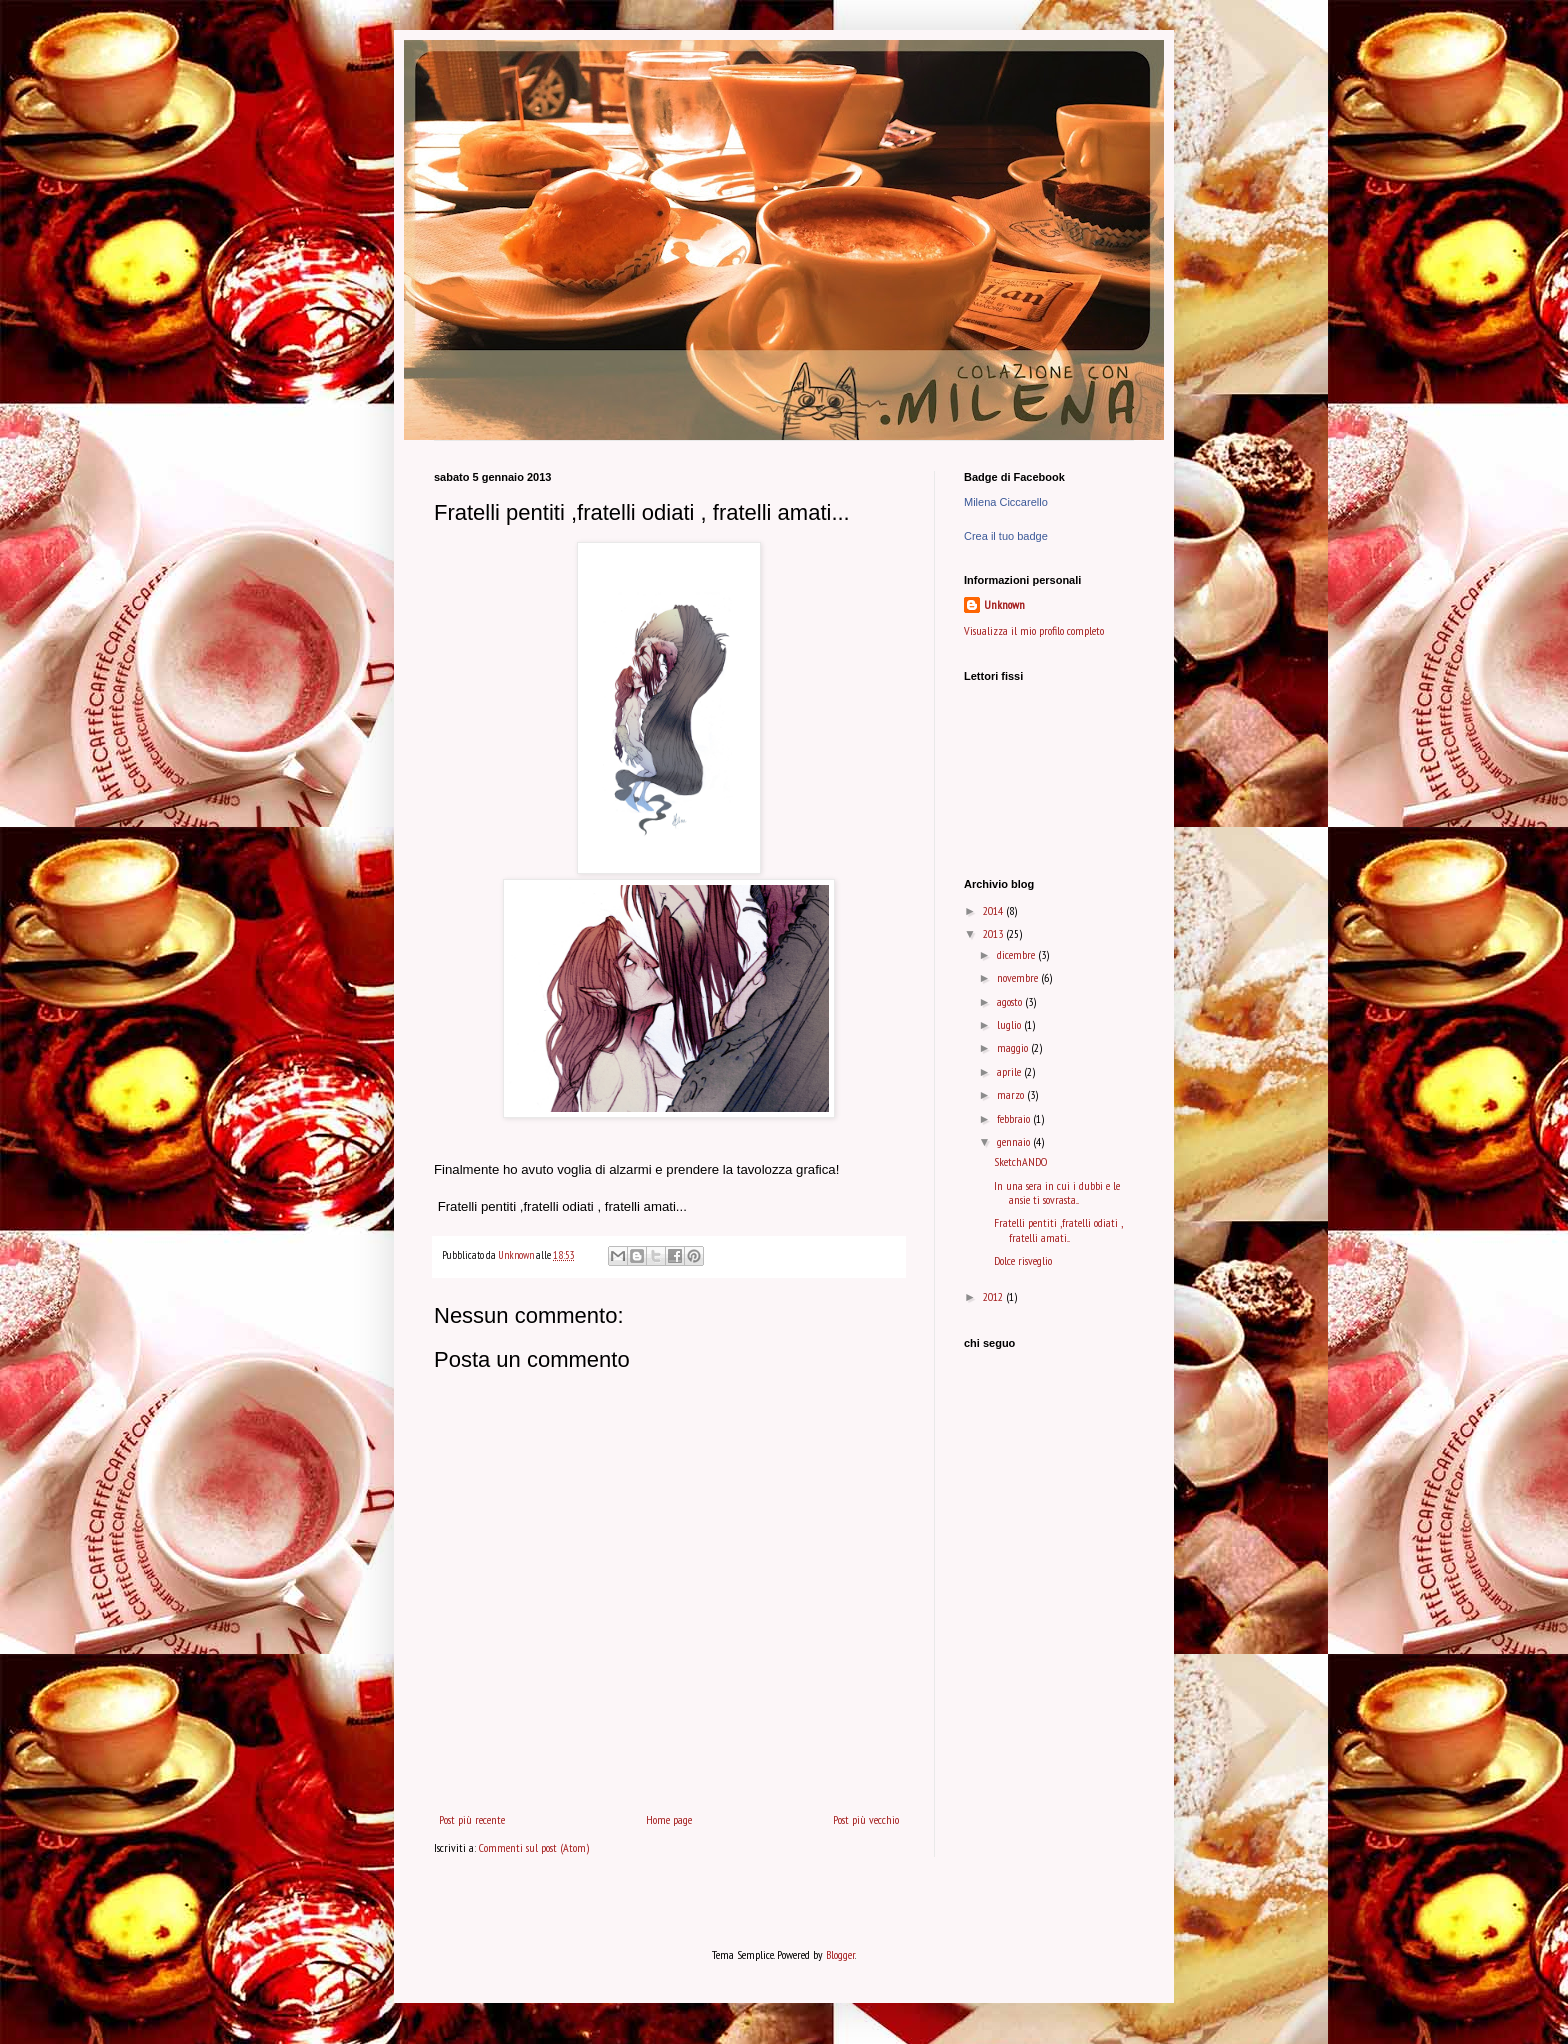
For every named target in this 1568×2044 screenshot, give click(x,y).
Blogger (840, 1954)
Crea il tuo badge (1006, 536)
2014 (994, 910)
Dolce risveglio (1023, 1260)
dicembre (1017, 954)
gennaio (1015, 1141)
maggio (1014, 1047)
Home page (669, 1819)
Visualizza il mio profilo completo (1034, 630)
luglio (1010, 1024)
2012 (994, 1296)
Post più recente (472, 1819)
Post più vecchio (866, 1819)
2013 (994, 933)
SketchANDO (1020, 1161)
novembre (1019, 977)
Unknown (1004, 604)
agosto (1011, 1001)
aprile (1010, 1071)
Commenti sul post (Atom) (534, 1847)
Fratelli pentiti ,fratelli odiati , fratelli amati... (1058, 1229)
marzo (1012, 1094)
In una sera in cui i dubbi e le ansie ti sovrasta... (1057, 1192)
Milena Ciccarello (1006, 502)
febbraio (1015, 1118)
